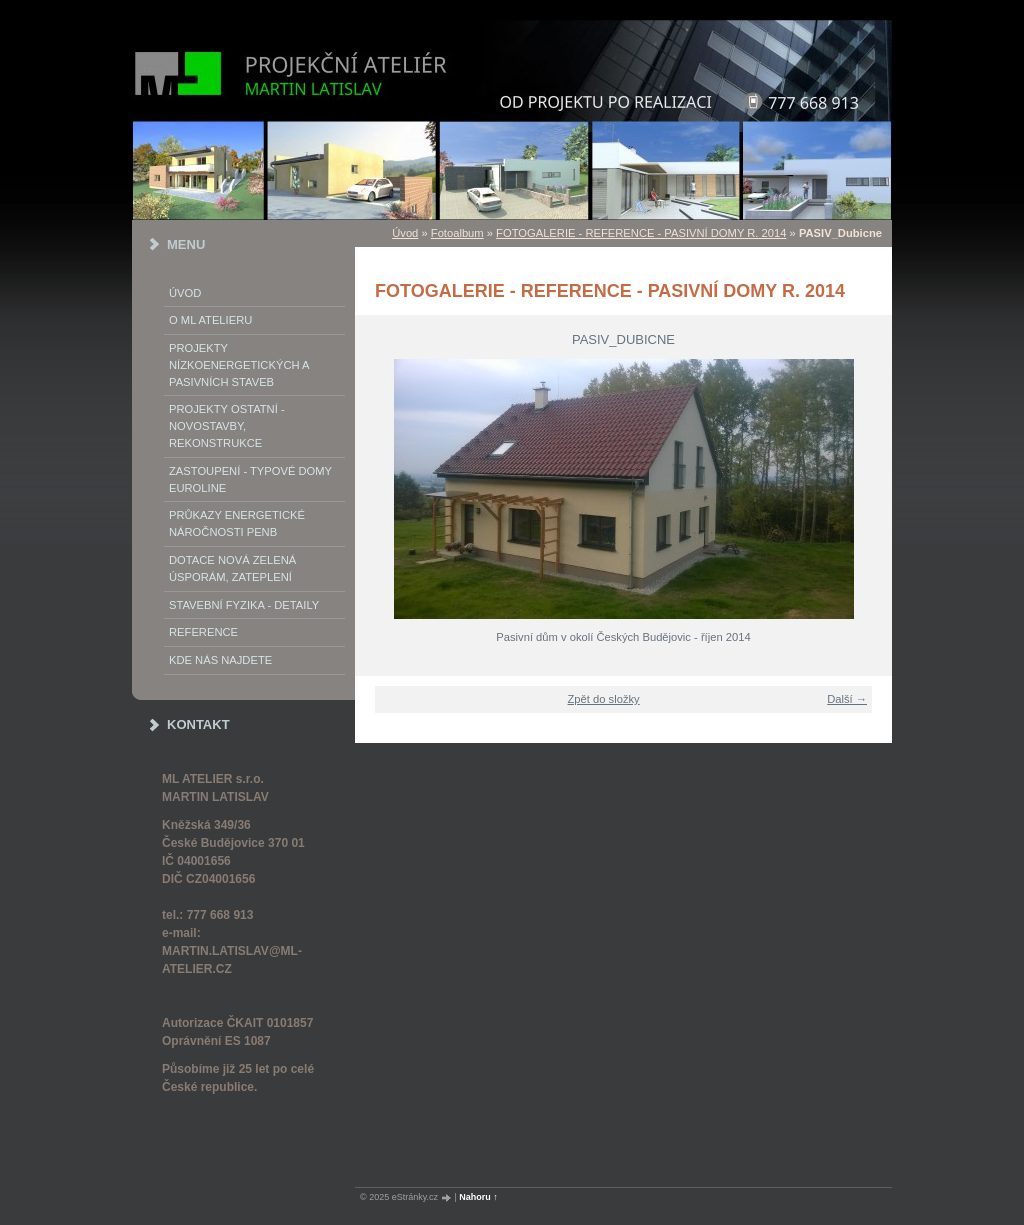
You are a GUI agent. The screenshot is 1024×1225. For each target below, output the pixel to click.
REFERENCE (203, 632)
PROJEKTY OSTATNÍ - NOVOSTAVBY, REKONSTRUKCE (227, 426)
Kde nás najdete (220, 660)
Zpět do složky (604, 699)
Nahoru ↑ (478, 1197)
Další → (847, 699)
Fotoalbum (457, 233)
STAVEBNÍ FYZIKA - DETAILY (244, 605)
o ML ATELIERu (210, 320)
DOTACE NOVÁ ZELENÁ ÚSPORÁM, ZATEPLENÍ (232, 568)
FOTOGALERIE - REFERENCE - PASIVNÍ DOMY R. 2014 (641, 233)
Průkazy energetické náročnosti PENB (237, 523)
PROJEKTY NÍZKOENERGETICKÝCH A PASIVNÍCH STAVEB (239, 365)
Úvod (185, 293)
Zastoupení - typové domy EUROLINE (250, 479)
